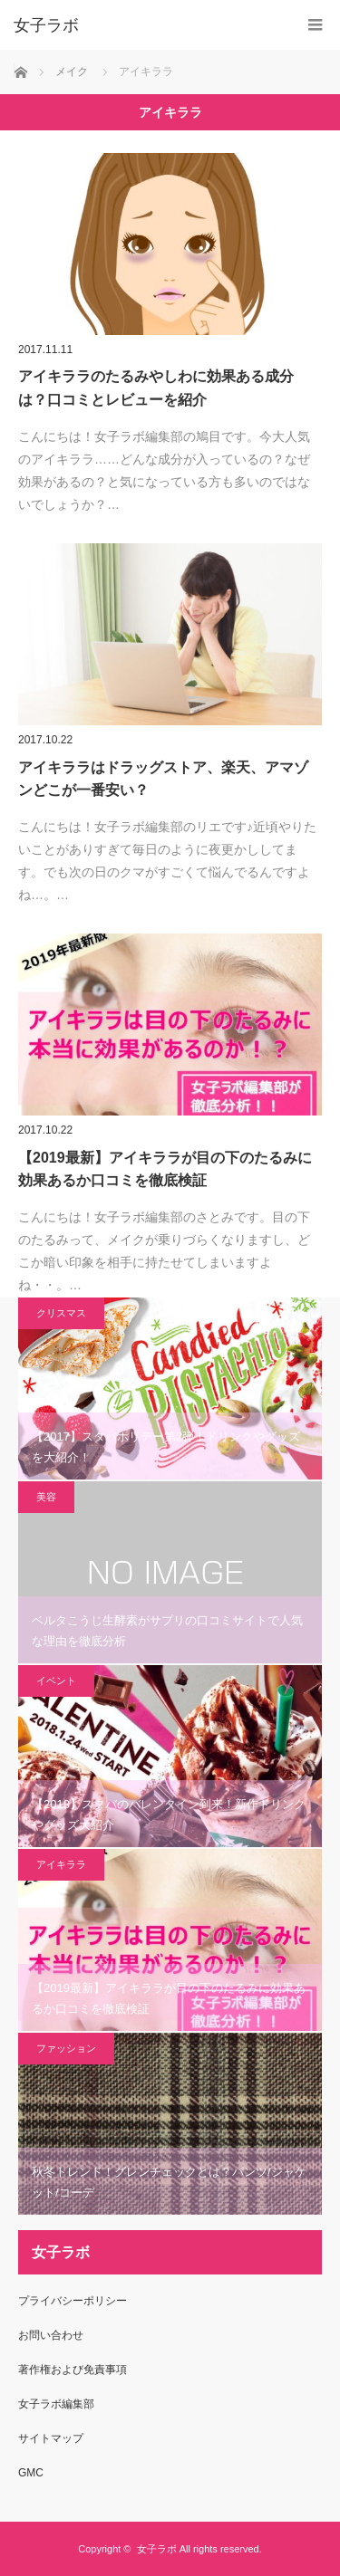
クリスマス (61, 1312)
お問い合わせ (50, 2335)
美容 (46, 1496)
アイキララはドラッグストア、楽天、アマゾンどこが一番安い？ (163, 779)
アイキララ (61, 1864)
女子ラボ (157, 2548)
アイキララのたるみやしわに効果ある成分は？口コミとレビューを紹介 (156, 388)
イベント (56, 1680)
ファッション (66, 2048)
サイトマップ (50, 2438)
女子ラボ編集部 (56, 2404)
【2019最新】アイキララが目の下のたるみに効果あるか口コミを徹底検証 (165, 1169)
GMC (31, 2472)
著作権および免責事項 (72, 2369)
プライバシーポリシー (72, 2300)
